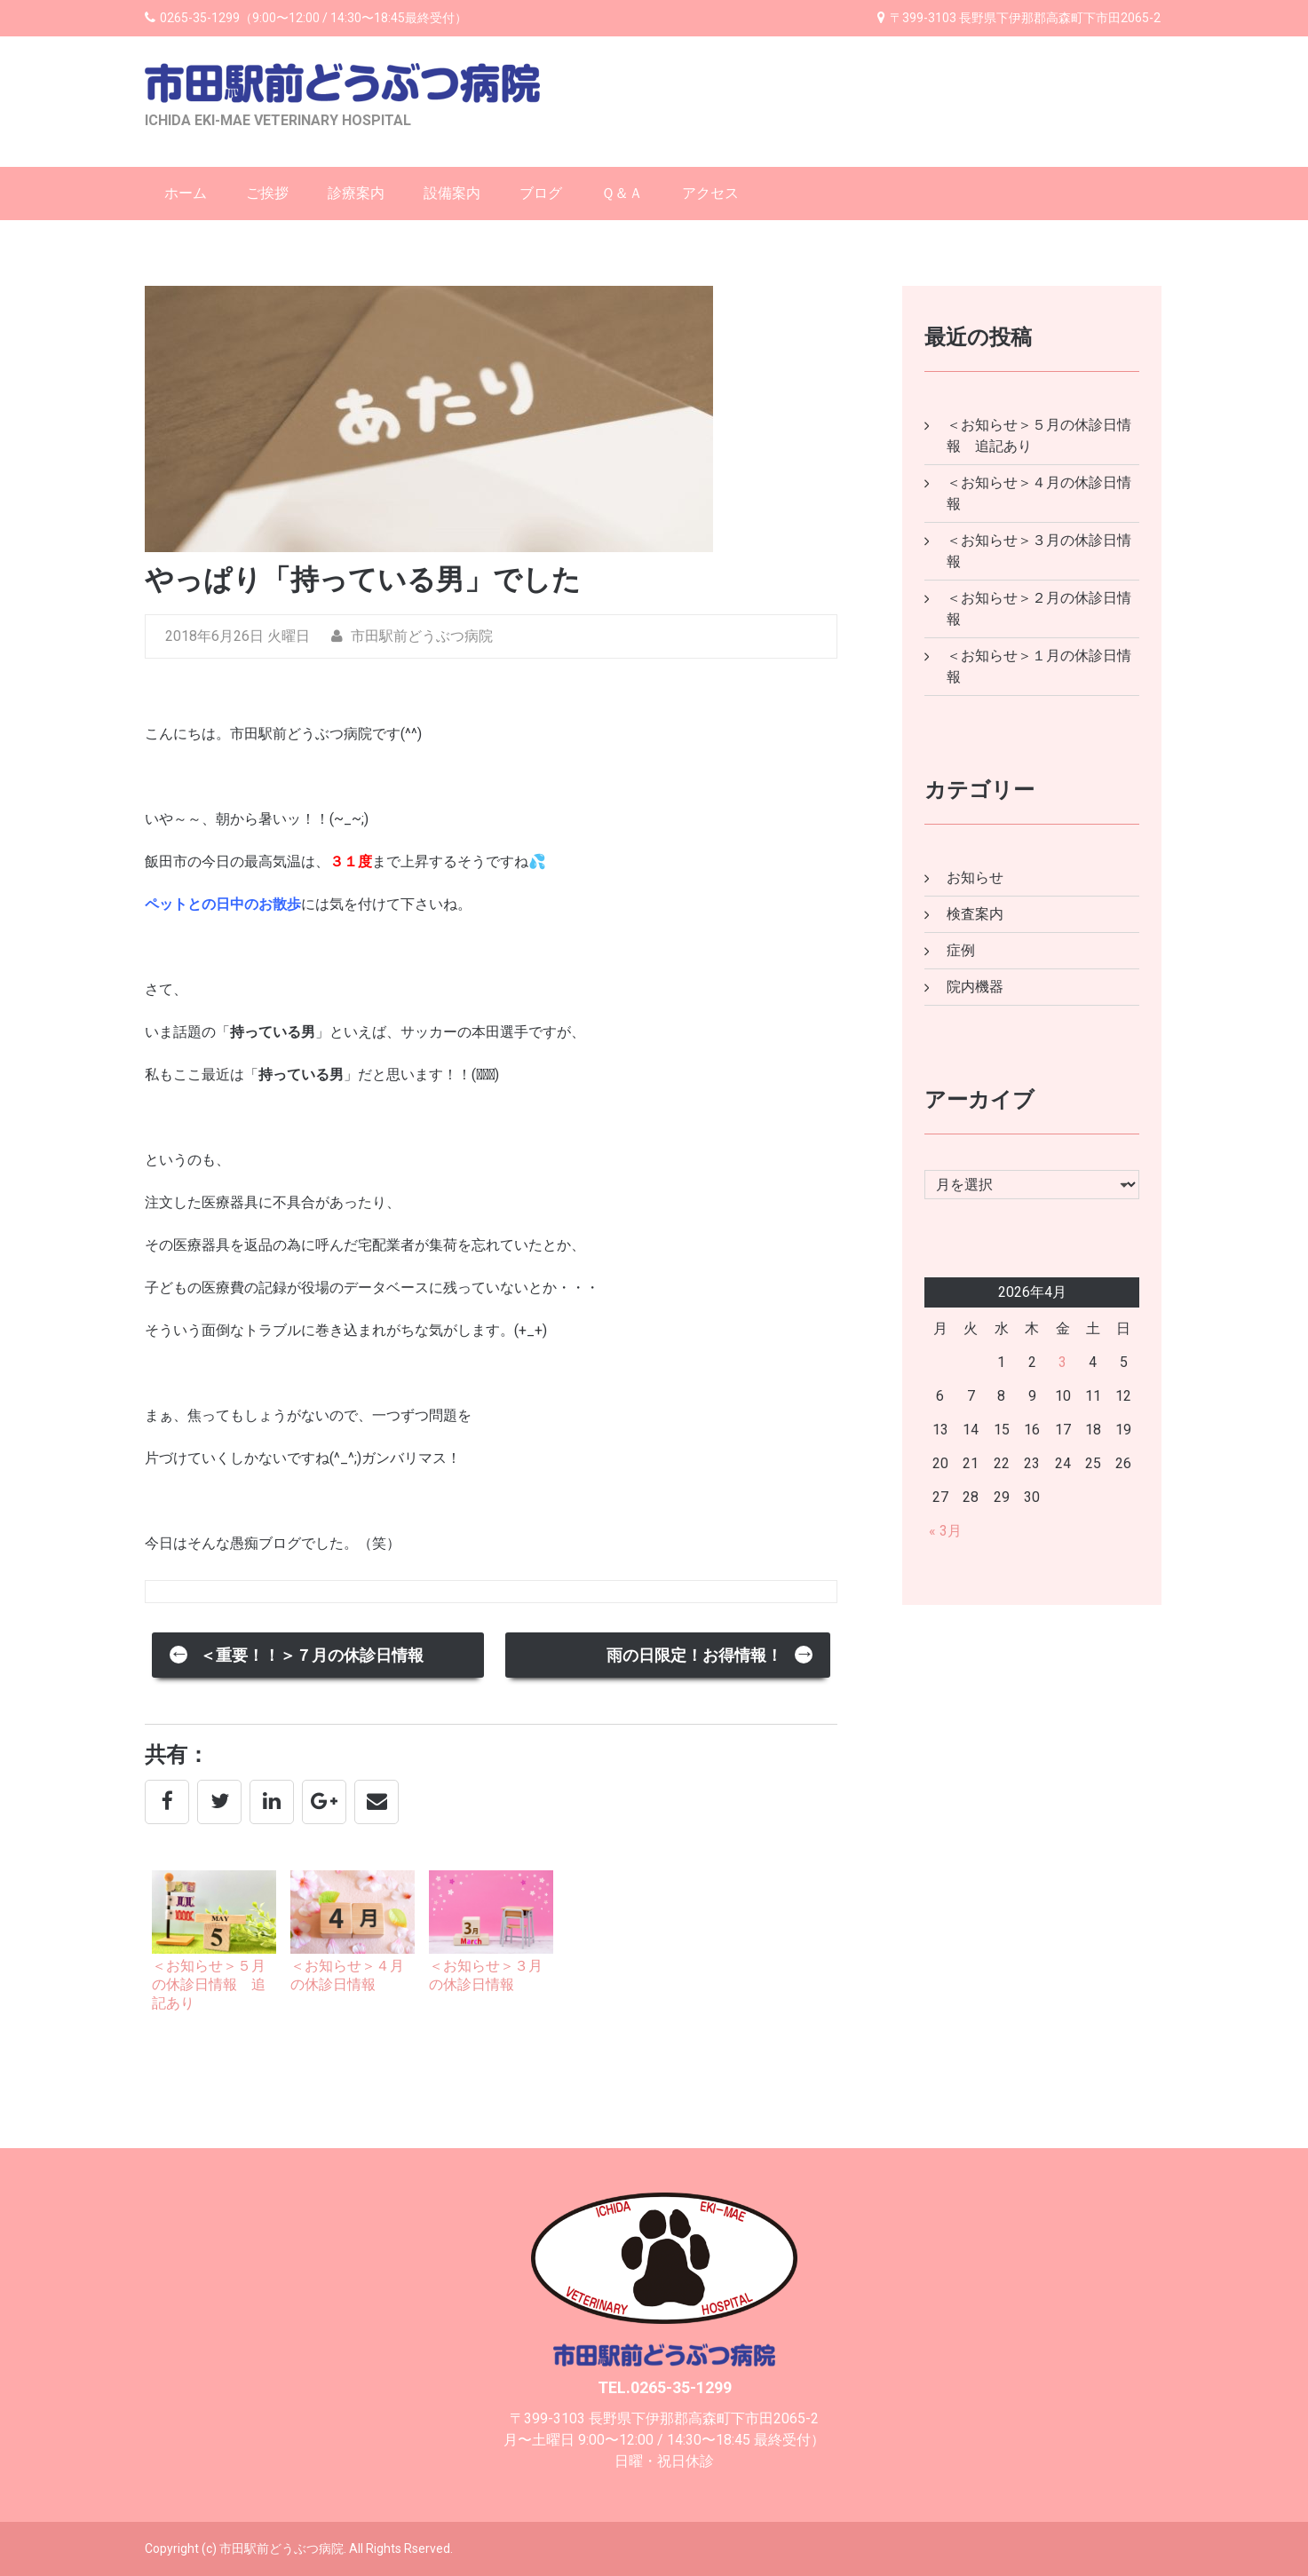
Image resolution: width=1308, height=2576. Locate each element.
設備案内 (452, 193)
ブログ (540, 193)
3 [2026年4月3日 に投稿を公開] (1062, 1362)
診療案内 (356, 193)
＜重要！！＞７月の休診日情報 (297, 1653)
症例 (961, 950)
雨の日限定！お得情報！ (710, 1653)
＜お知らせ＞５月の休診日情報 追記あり (209, 1984)
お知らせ (975, 877)
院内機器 (975, 986)
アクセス (710, 193)
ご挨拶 (267, 193)
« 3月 (945, 1530)
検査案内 (975, 913)
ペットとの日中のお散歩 (223, 904)
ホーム (185, 193)
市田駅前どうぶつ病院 (412, 636)
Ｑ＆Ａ (622, 193)
